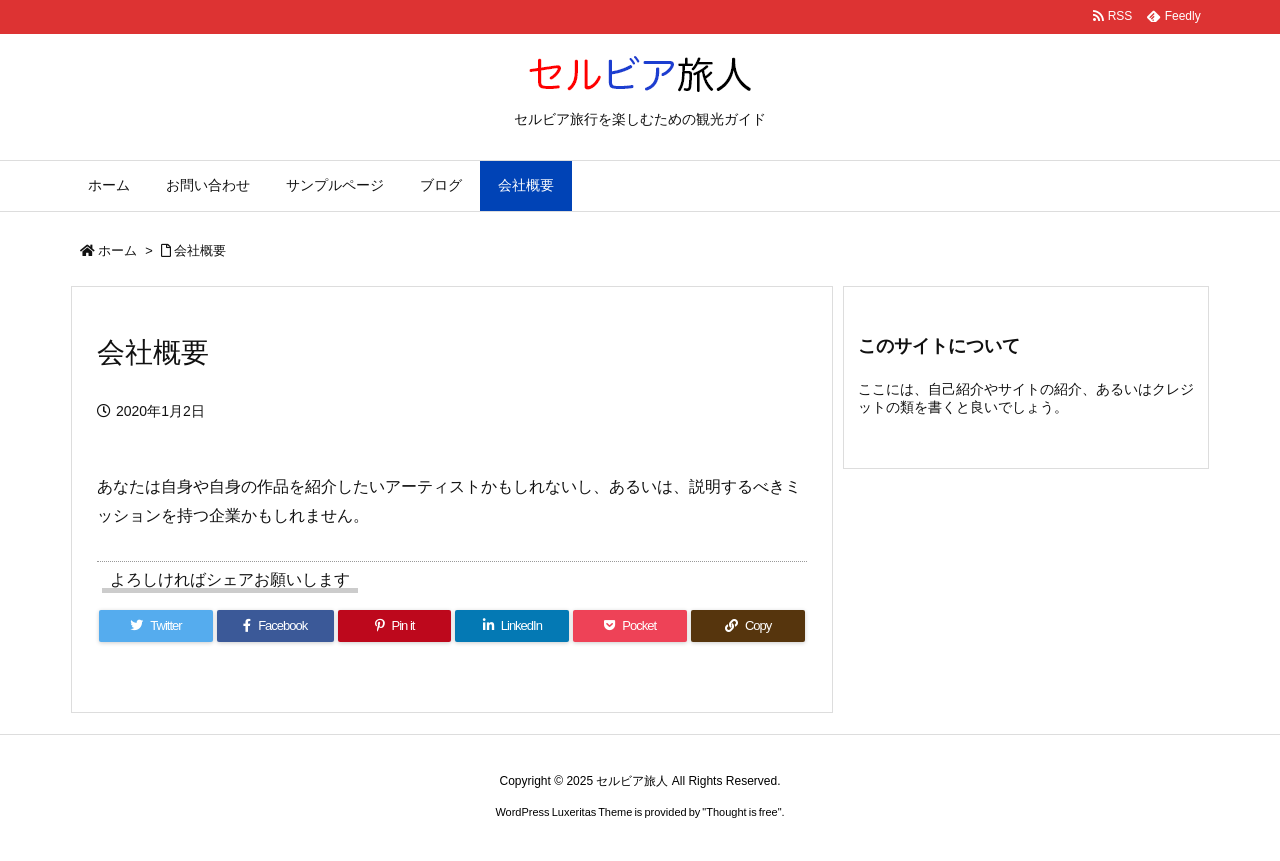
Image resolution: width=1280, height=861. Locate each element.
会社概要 (200, 250)
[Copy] (748, 626)
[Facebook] (275, 626)
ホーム (117, 250)
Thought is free (741, 812)
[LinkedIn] (512, 626)
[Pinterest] (395, 626)
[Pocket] (630, 626)
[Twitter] (156, 626)
